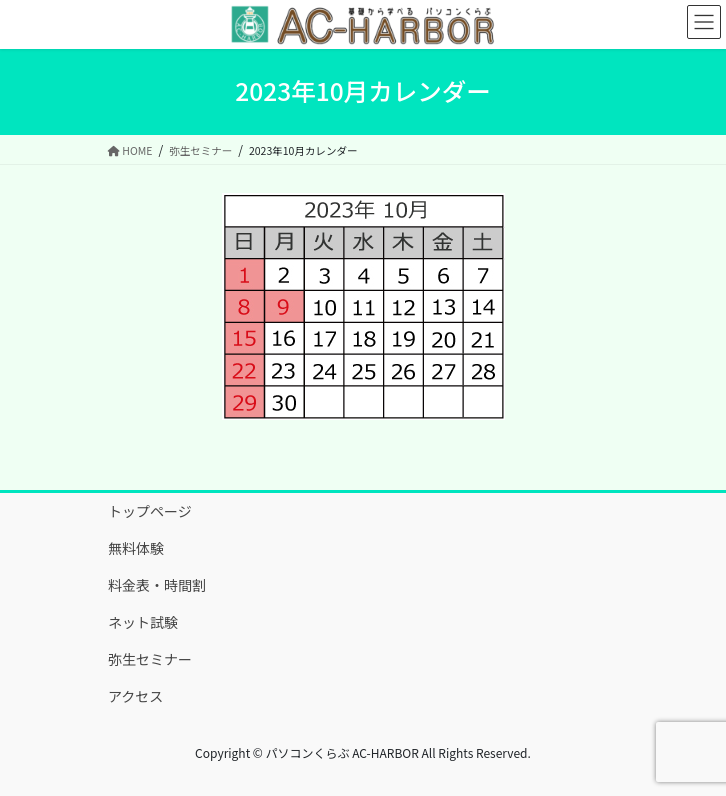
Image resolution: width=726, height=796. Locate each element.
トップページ (150, 511)
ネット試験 (143, 622)
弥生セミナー (150, 659)
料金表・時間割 (157, 585)
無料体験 (136, 548)
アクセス (135, 696)
